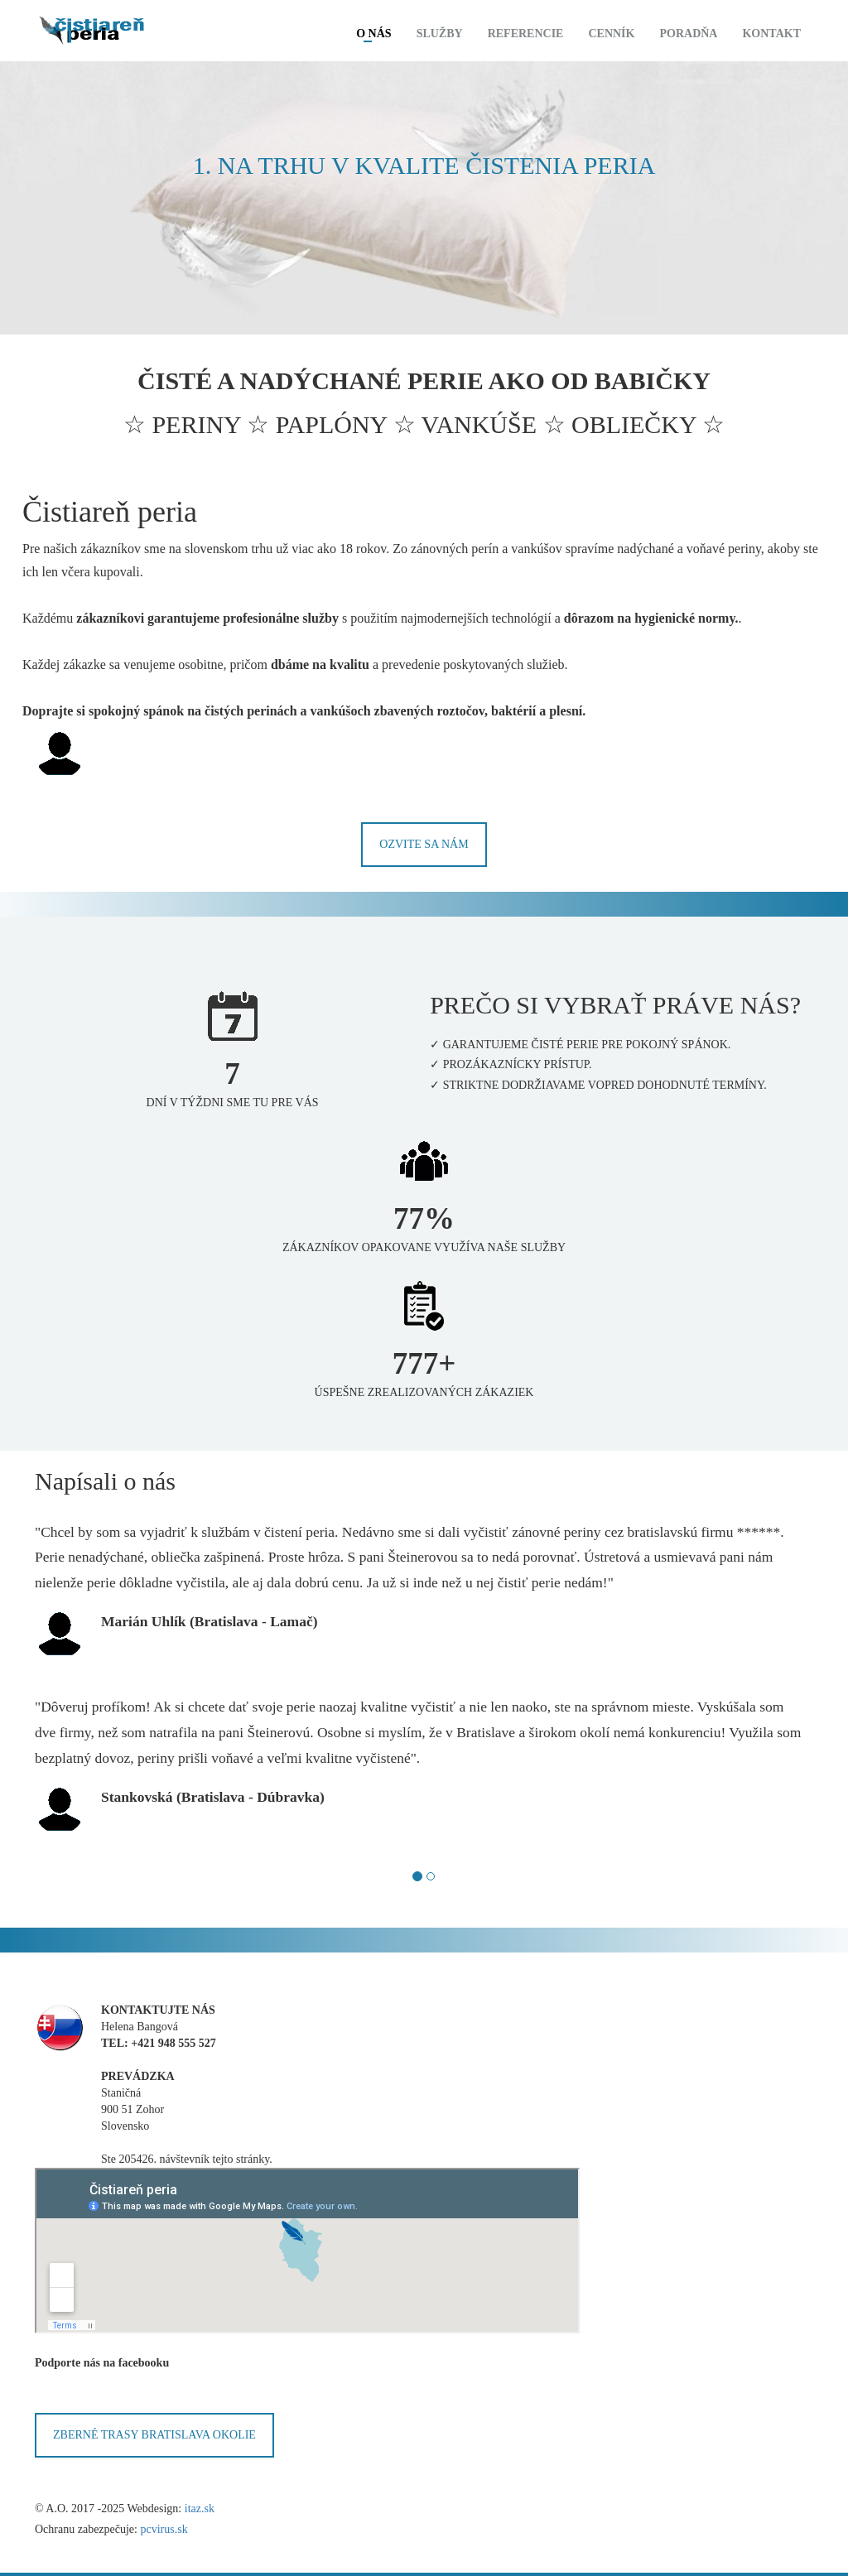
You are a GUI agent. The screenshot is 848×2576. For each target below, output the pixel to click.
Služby (440, 33)
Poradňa (688, 33)
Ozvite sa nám (423, 844)
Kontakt (771, 33)
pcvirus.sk (163, 2529)
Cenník (611, 33)
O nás (373, 33)
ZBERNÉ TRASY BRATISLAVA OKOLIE (154, 2435)
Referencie (526, 33)
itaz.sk (199, 2508)
